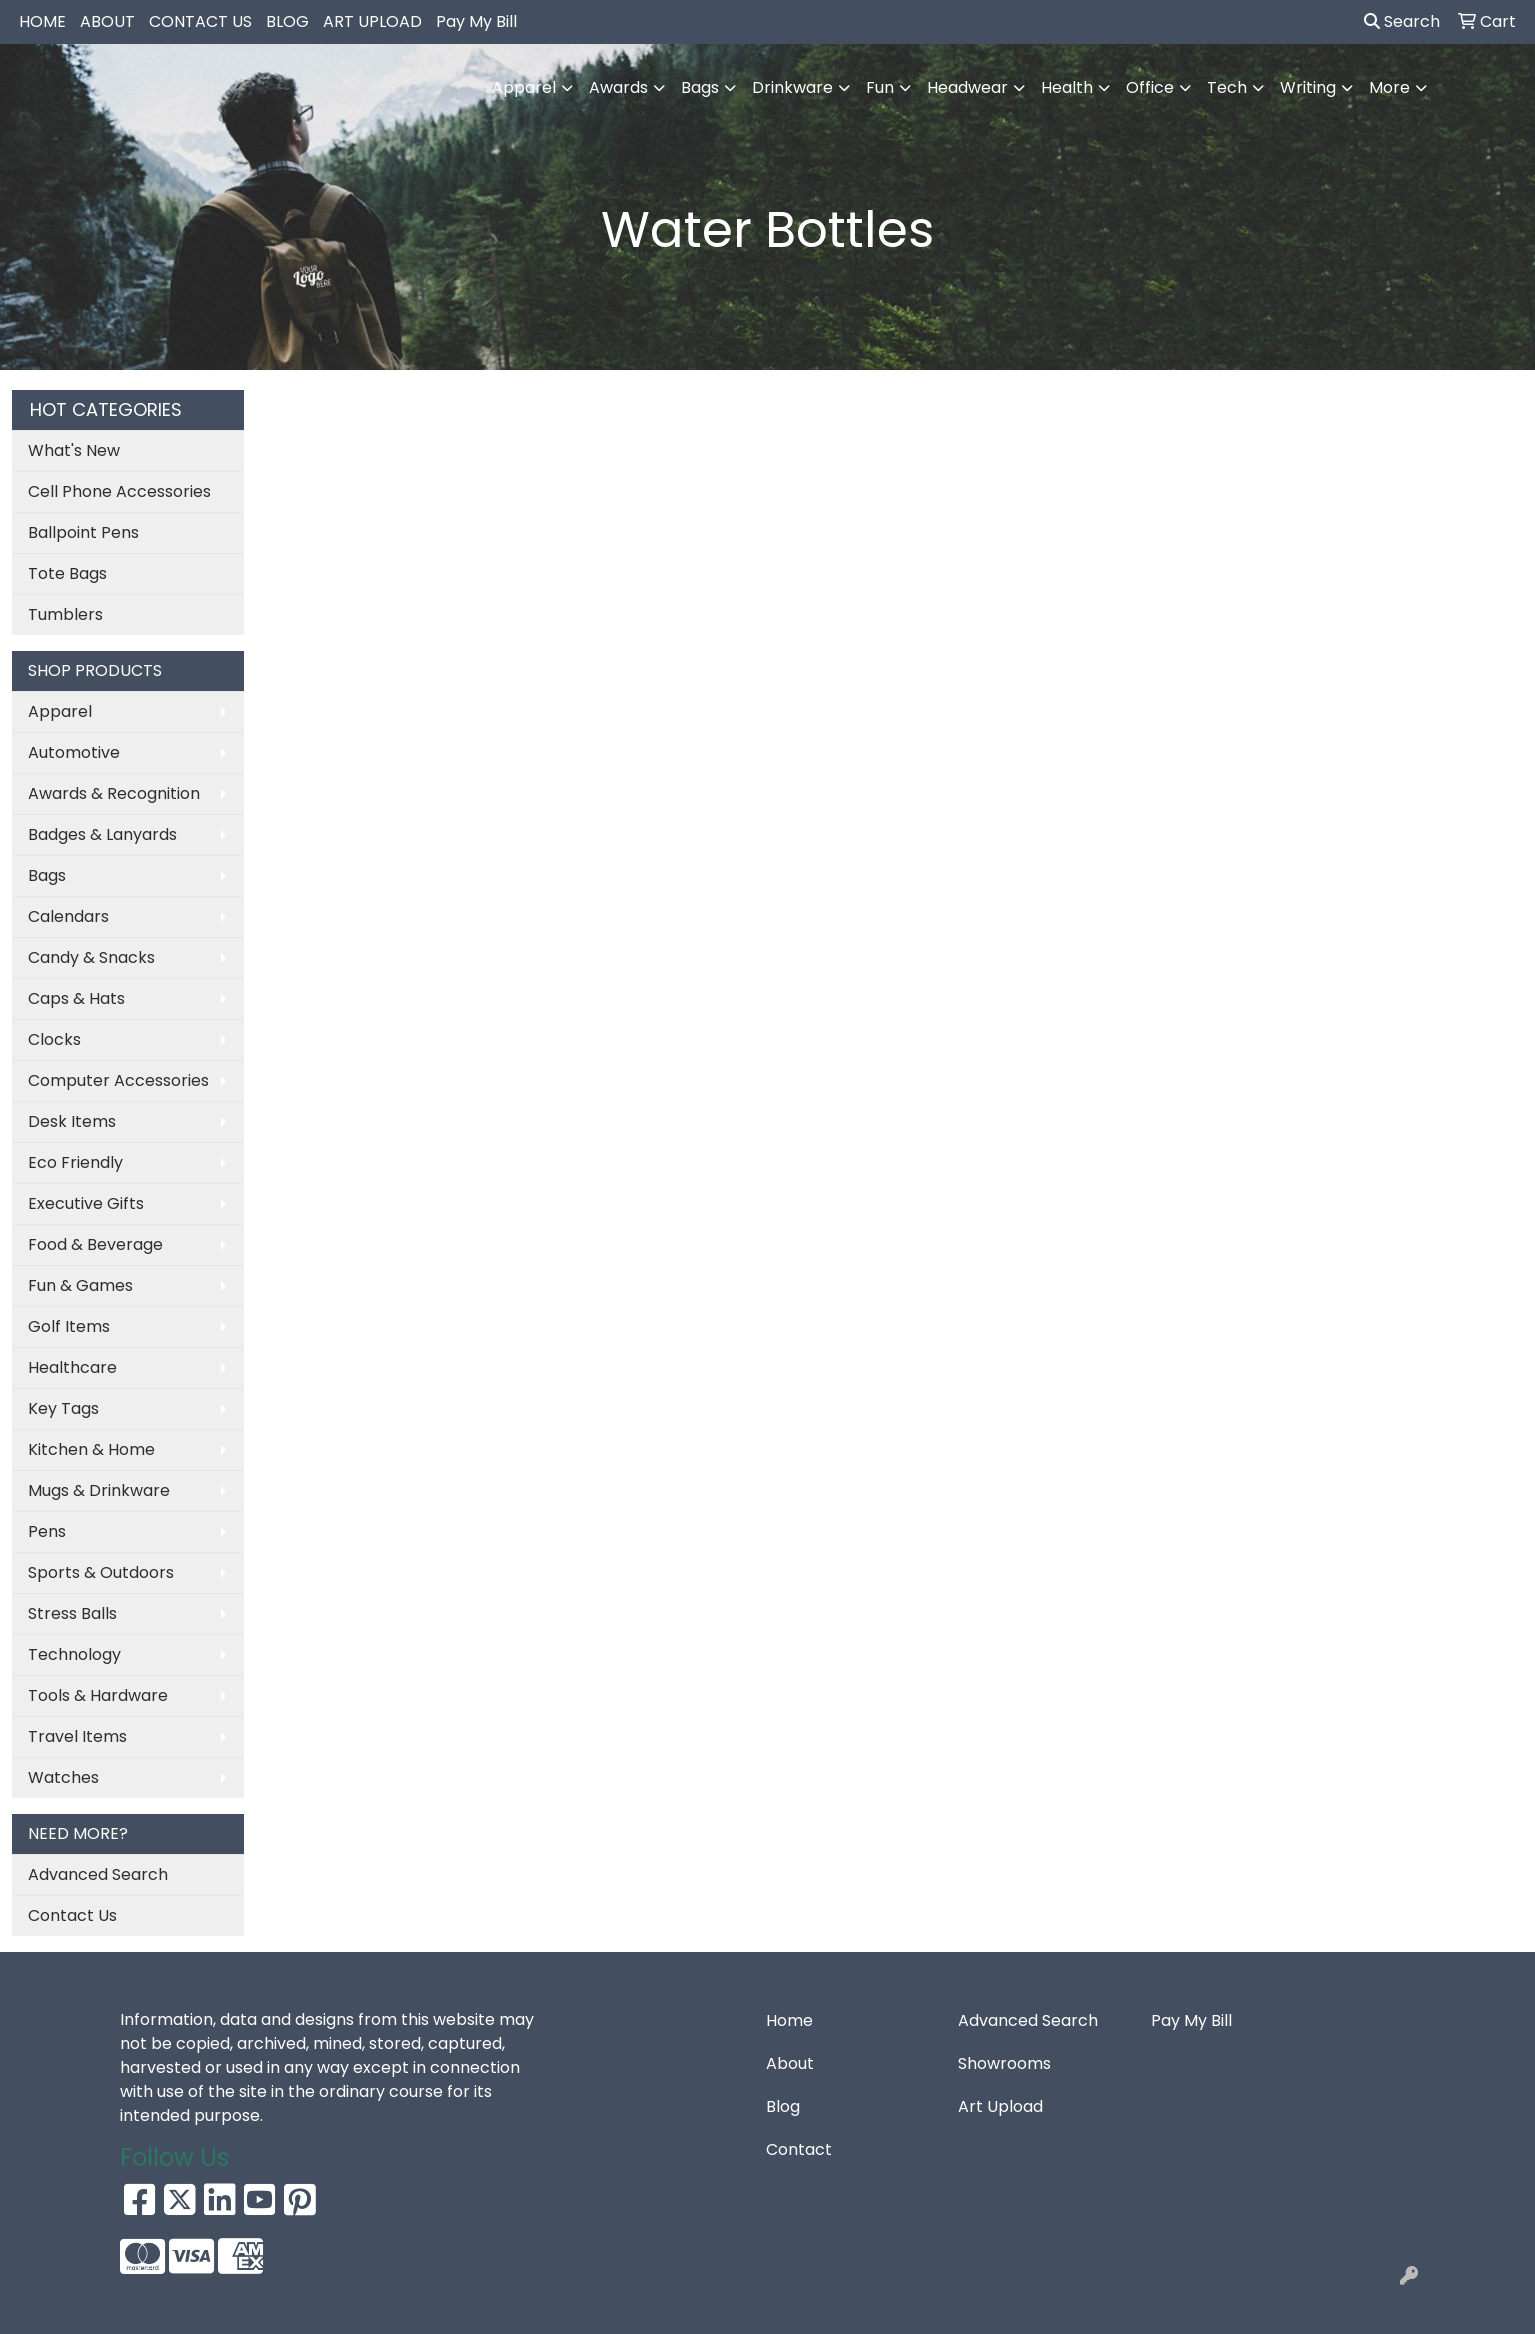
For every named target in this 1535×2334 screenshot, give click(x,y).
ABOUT (107, 21)
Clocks (54, 1039)
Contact (799, 2149)
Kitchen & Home (91, 1449)
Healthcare (72, 1367)
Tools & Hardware (98, 1695)
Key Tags (63, 1408)
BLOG (287, 21)
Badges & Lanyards (102, 834)
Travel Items (77, 1736)
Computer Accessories (118, 1080)
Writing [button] (1308, 87)
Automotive (74, 752)
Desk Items (72, 1121)
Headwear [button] (967, 87)
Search (1402, 21)
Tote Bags (67, 573)
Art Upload (1000, 2106)
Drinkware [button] (792, 87)
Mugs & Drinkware (99, 1490)
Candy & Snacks (91, 957)
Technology (74, 1654)
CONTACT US (200, 21)
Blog (783, 2106)
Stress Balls (72, 1613)
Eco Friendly (75, 1162)
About (790, 2063)
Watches (63, 1777)
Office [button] (1150, 87)
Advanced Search (98, 1874)
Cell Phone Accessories (119, 491)
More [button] (1389, 87)
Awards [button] (618, 87)
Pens (47, 1531)
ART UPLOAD (372, 21)
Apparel (60, 711)
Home (789, 2020)
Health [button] (1067, 87)
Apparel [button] (524, 87)
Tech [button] (1227, 87)
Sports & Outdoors (101, 1572)
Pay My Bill (476, 21)
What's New (74, 450)
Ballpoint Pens (83, 532)
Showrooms (1004, 2063)
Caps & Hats (76, 998)
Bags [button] (700, 87)
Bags (47, 875)
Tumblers (65, 614)
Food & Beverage (95, 1244)
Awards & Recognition (114, 793)
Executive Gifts (86, 1203)
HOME (42, 21)
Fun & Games (80, 1285)
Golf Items (69, 1326)
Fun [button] (880, 87)
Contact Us (72, 1915)
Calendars (68, 916)
